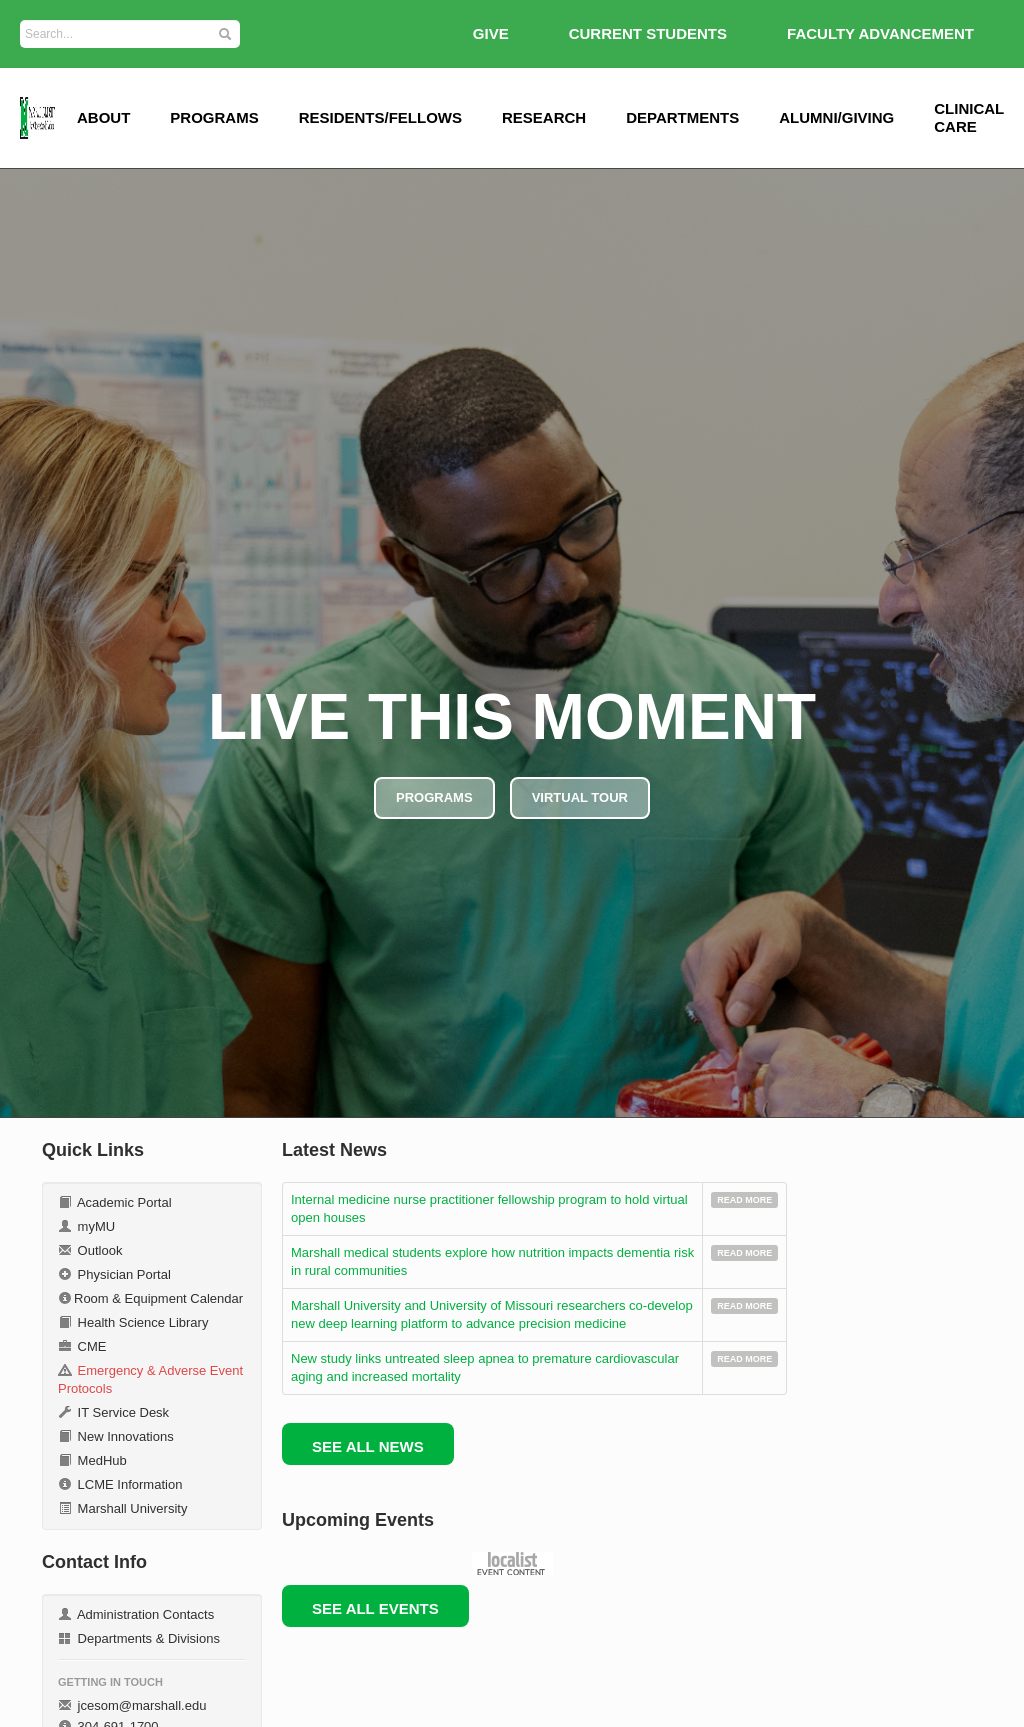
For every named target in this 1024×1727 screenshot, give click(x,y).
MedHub (92, 1460)
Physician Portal (114, 1274)
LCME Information (120, 1484)
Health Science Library (133, 1322)
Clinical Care (969, 117)
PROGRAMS (434, 797)
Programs (214, 117)
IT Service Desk (113, 1412)
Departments (682, 117)
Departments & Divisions (139, 1638)
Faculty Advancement (880, 33)
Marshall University (122, 1508)
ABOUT (103, 117)
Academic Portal (115, 1202)
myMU (86, 1226)
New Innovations (116, 1436)
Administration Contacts (136, 1614)
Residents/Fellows (380, 117)
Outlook (90, 1250)
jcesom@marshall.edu (132, 1705)
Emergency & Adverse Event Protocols (150, 1379)
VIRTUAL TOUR (580, 797)
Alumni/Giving (836, 117)
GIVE (491, 33)
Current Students (648, 33)
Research (544, 117)
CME (82, 1346)
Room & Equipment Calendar (150, 1298)
